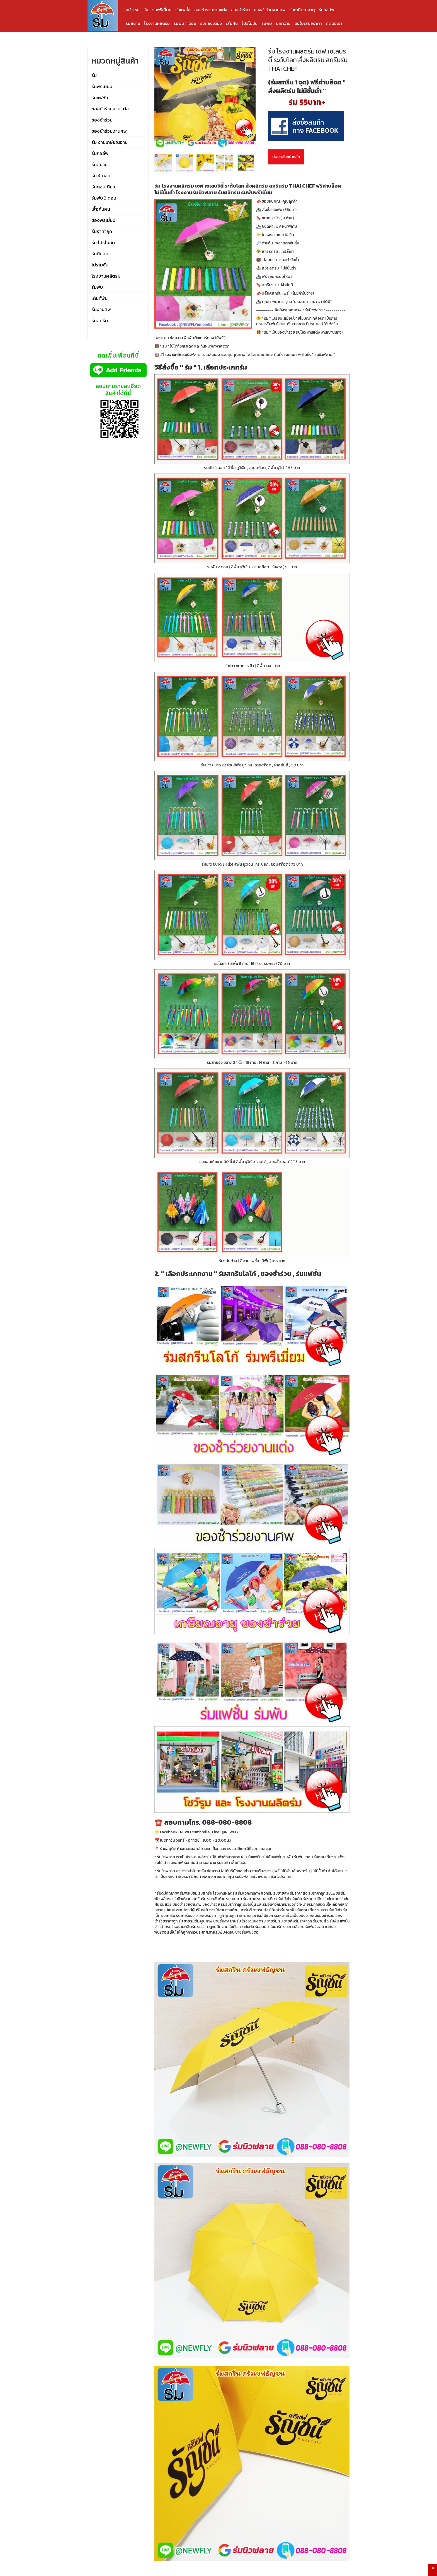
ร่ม (146, 9)
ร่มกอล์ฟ (326, 9)
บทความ (283, 23)
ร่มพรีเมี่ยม (161, 9)
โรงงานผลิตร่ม (157, 23)
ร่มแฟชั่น (182, 9)
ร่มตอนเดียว (211, 23)
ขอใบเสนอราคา (308, 23)
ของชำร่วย (240, 9)
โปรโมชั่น (250, 23)
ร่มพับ (266, 23)
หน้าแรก (133, 9)
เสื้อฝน (232, 23)
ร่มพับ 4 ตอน (185, 23)
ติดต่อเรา (334, 23)
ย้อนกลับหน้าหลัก (286, 157)
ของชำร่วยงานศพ (269, 9)
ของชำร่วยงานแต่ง (210, 9)
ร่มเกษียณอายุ (302, 9)
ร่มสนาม (133, 23)
